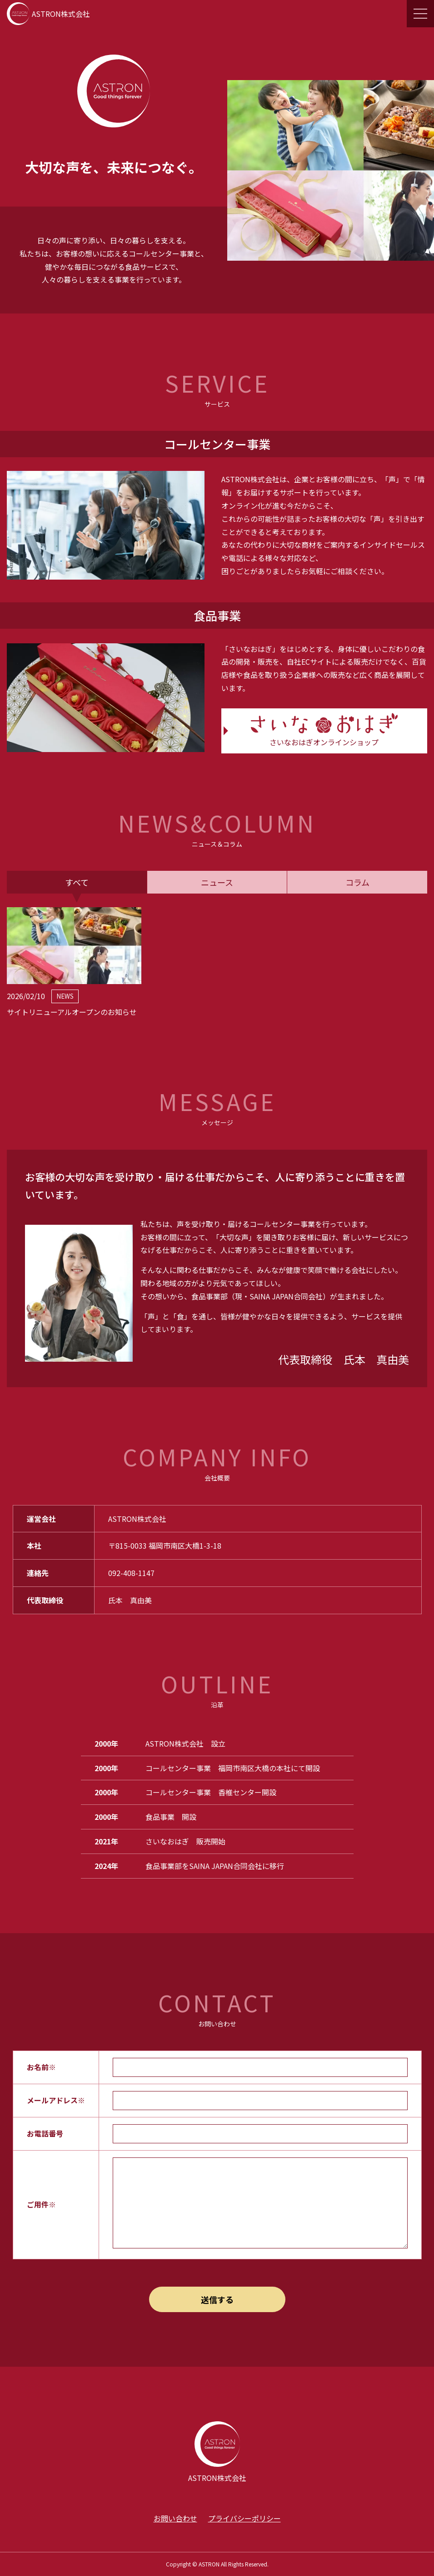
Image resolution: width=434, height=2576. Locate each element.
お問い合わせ (175, 2518)
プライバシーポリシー (244, 2518)
